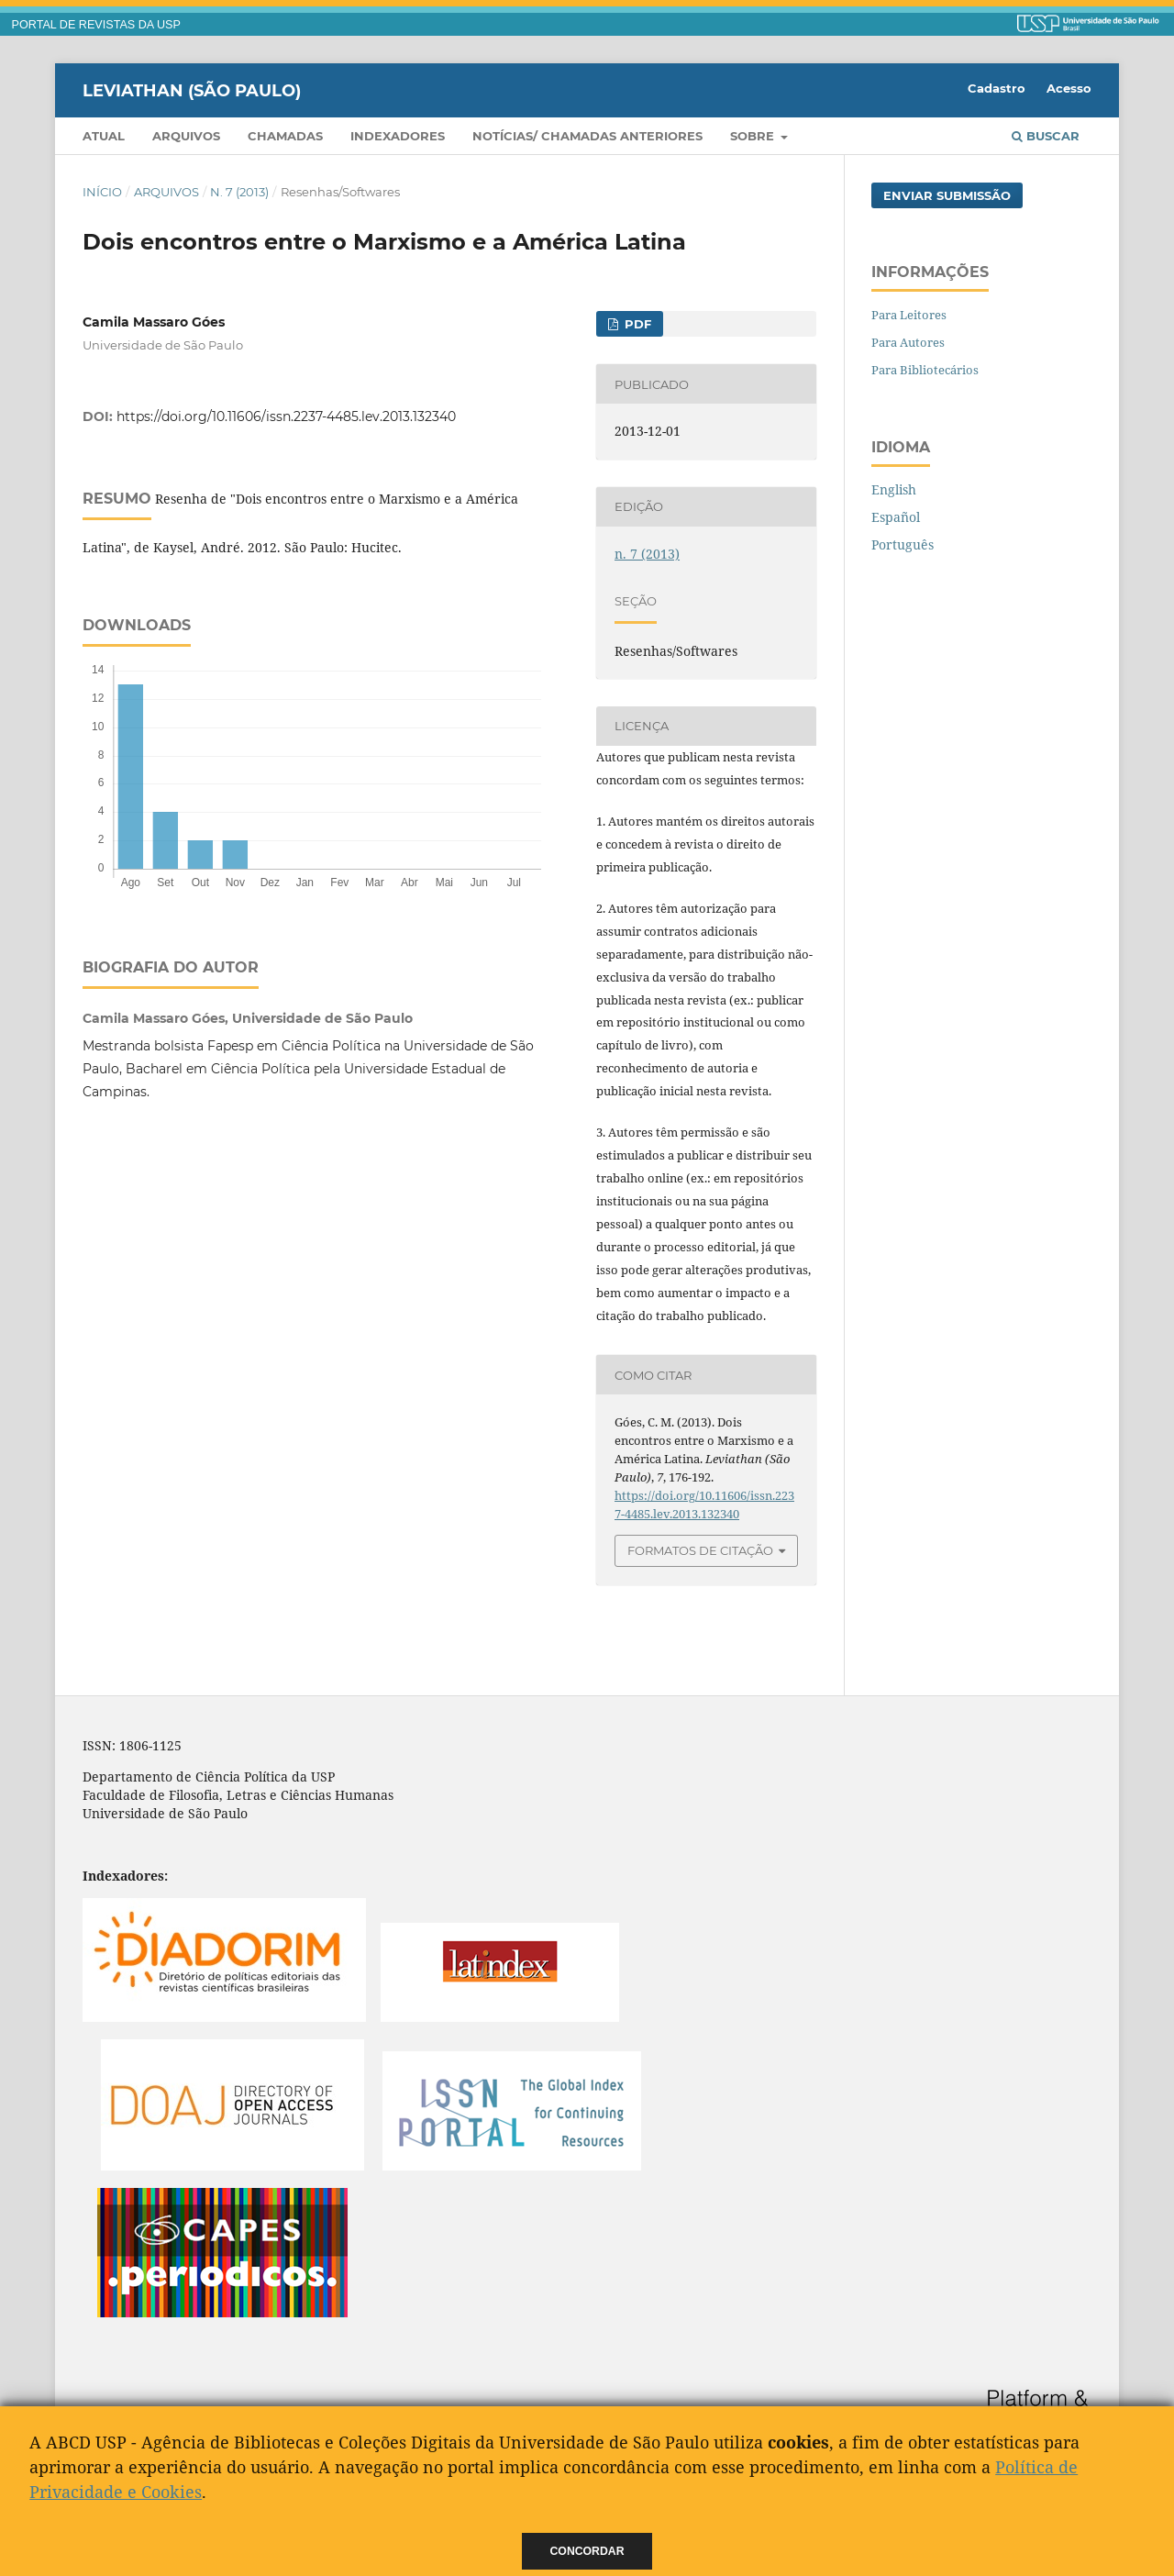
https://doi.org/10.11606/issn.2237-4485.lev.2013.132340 (286, 416)
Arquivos (186, 135)
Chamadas (285, 135)
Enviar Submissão (947, 195)
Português (902, 544)
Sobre (754, 135)
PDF (636, 323)
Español (895, 517)
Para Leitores (909, 314)
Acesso (1069, 88)
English (893, 489)
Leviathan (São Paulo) (192, 90)
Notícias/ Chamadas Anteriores (587, 135)
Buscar (1046, 135)
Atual (104, 135)
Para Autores (908, 342)
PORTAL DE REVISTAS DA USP (96, 24)
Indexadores (397, 135)
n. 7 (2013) (239, 191)
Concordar (587, 2551)
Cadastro (996, 88)
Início (102, 191)
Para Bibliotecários (925, 369)
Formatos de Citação (700, 1550)
